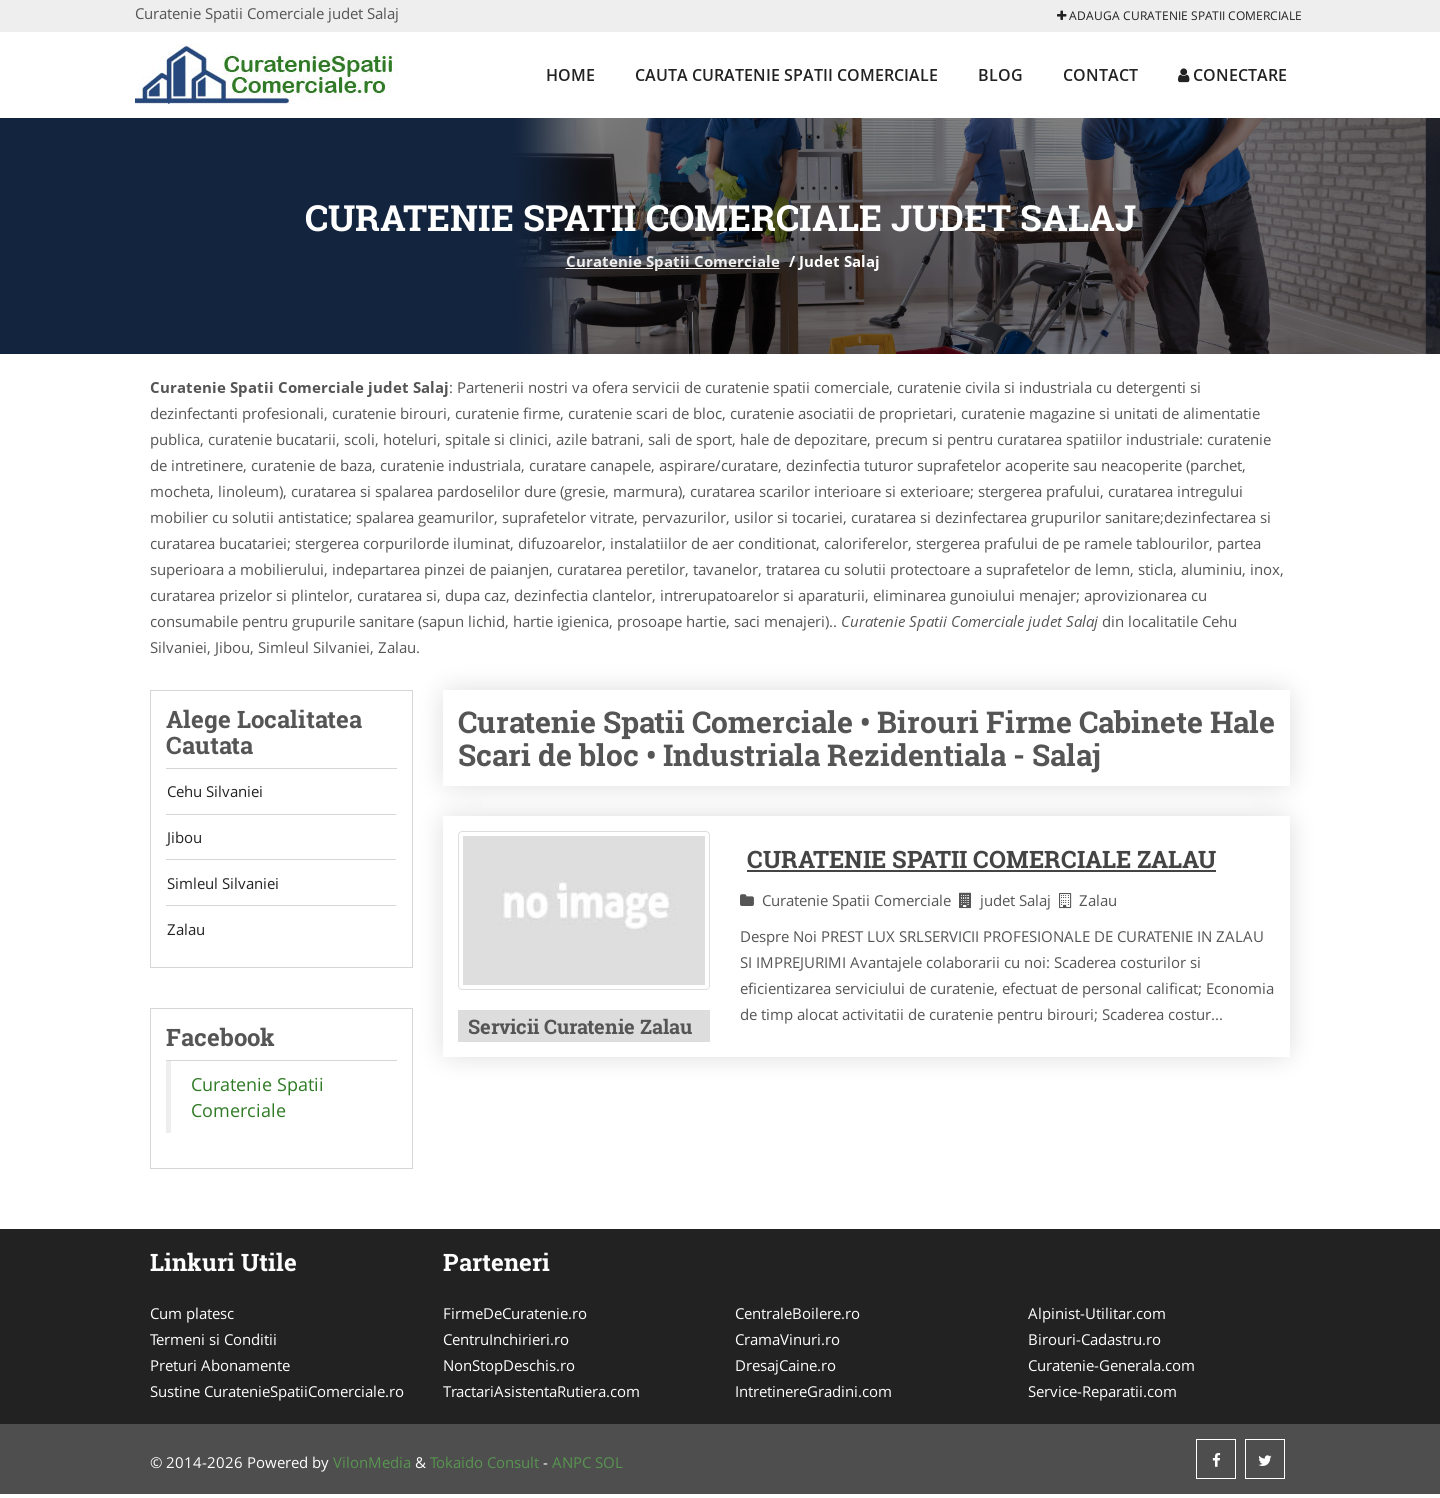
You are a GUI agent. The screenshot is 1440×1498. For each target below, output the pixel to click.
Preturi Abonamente (220, 1369)
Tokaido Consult (484, 1466)
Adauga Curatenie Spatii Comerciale (1179, 15)
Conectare (1232, 75)
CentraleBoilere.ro (797, 1317)
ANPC (571, 1466)
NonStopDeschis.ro (509, 1369)
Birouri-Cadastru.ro (1094, 1343)
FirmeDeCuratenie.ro (515, 1317)
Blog (1000, 75)
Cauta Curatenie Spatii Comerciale (786, 75)
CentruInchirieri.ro (506, 1343)
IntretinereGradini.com (813, 1395)
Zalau (185, 933)
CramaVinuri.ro (787, 1343)
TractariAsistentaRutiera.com (541, 1395)
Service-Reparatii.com (1102, 1395)
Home (570, 75)
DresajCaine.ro (785, 1369)
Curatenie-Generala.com (1111, 1369)
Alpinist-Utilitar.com (1097, 1317)
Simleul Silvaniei (222, 886)
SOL (609, 1466)
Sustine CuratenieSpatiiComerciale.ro (277, 1395)
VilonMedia (372, 1466)
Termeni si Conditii (213, 1343)
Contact (1100, 75)
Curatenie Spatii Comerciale (673, 261)
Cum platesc (192, 1317)
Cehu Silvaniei (214, 792)
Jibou (183, 839)
